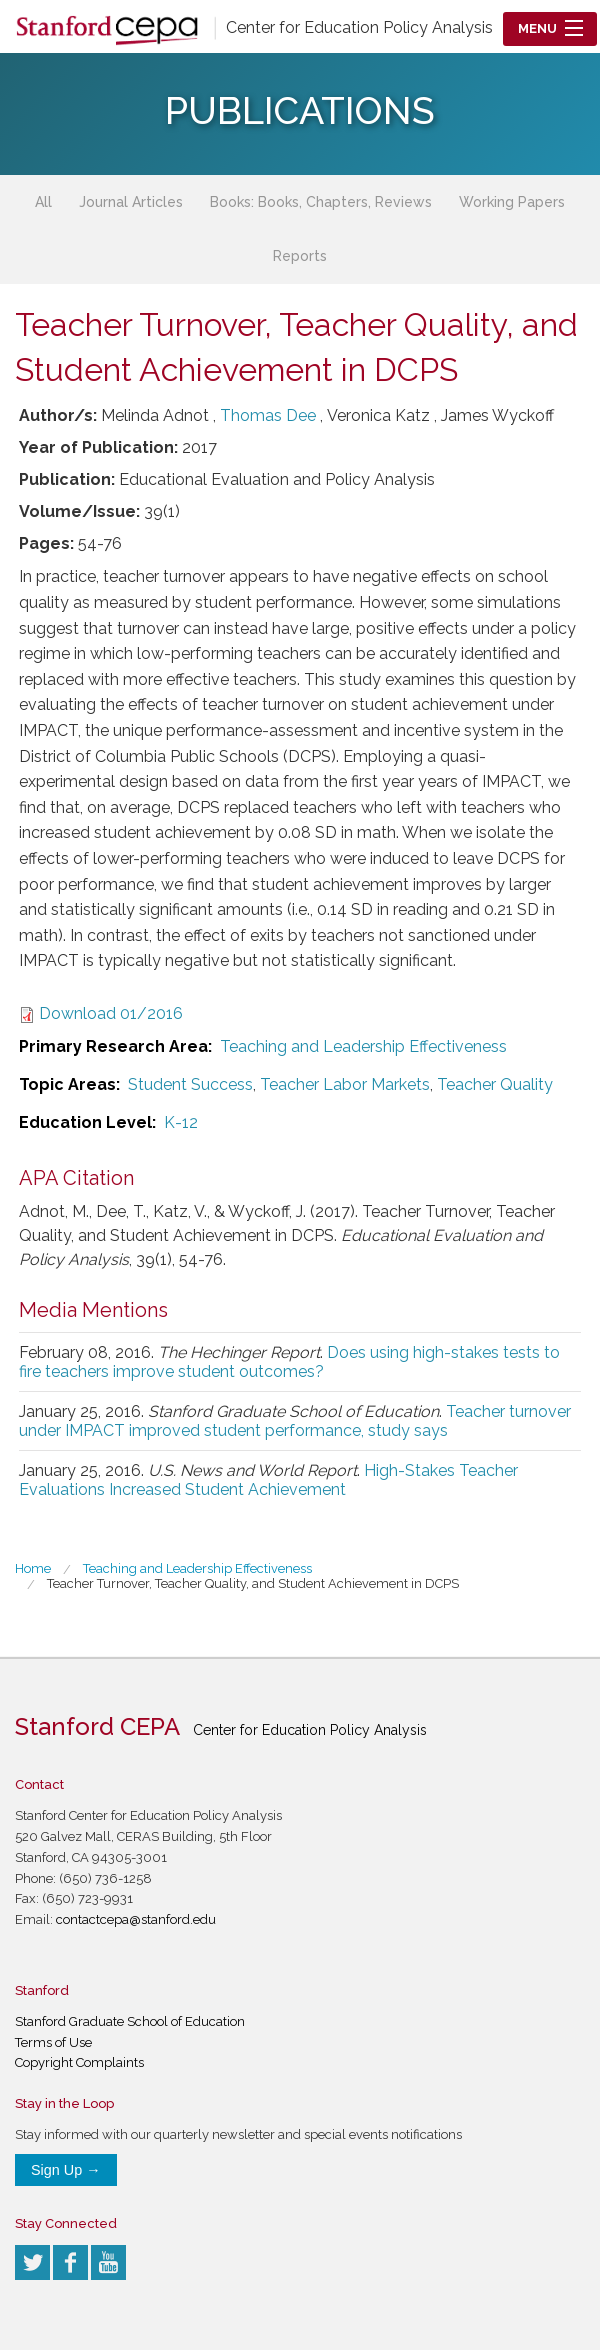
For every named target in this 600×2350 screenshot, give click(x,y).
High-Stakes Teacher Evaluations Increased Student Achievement (268, 1480)
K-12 (181, 1122)
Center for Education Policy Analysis (359, 27)
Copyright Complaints (79, 2062)
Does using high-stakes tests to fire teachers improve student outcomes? (289, 1362)
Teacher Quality (495, 1084)
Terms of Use (53, 2042)
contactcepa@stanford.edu (136, 1919)
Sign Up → (66, 2170)
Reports (300, 256)
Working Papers (512, 202)
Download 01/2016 (111, 1013)
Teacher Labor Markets (345, 1084)
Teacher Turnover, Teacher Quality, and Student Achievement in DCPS (253, 1583)
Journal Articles (131, 202)
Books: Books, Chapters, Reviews (321, 202)
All (43, 202)
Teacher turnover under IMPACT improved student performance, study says (295, 1421)
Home (33, 1568)
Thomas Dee (268, 415)
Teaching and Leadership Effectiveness (363, 1046)
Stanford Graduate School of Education (130, 2021)
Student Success (190, 1084)
